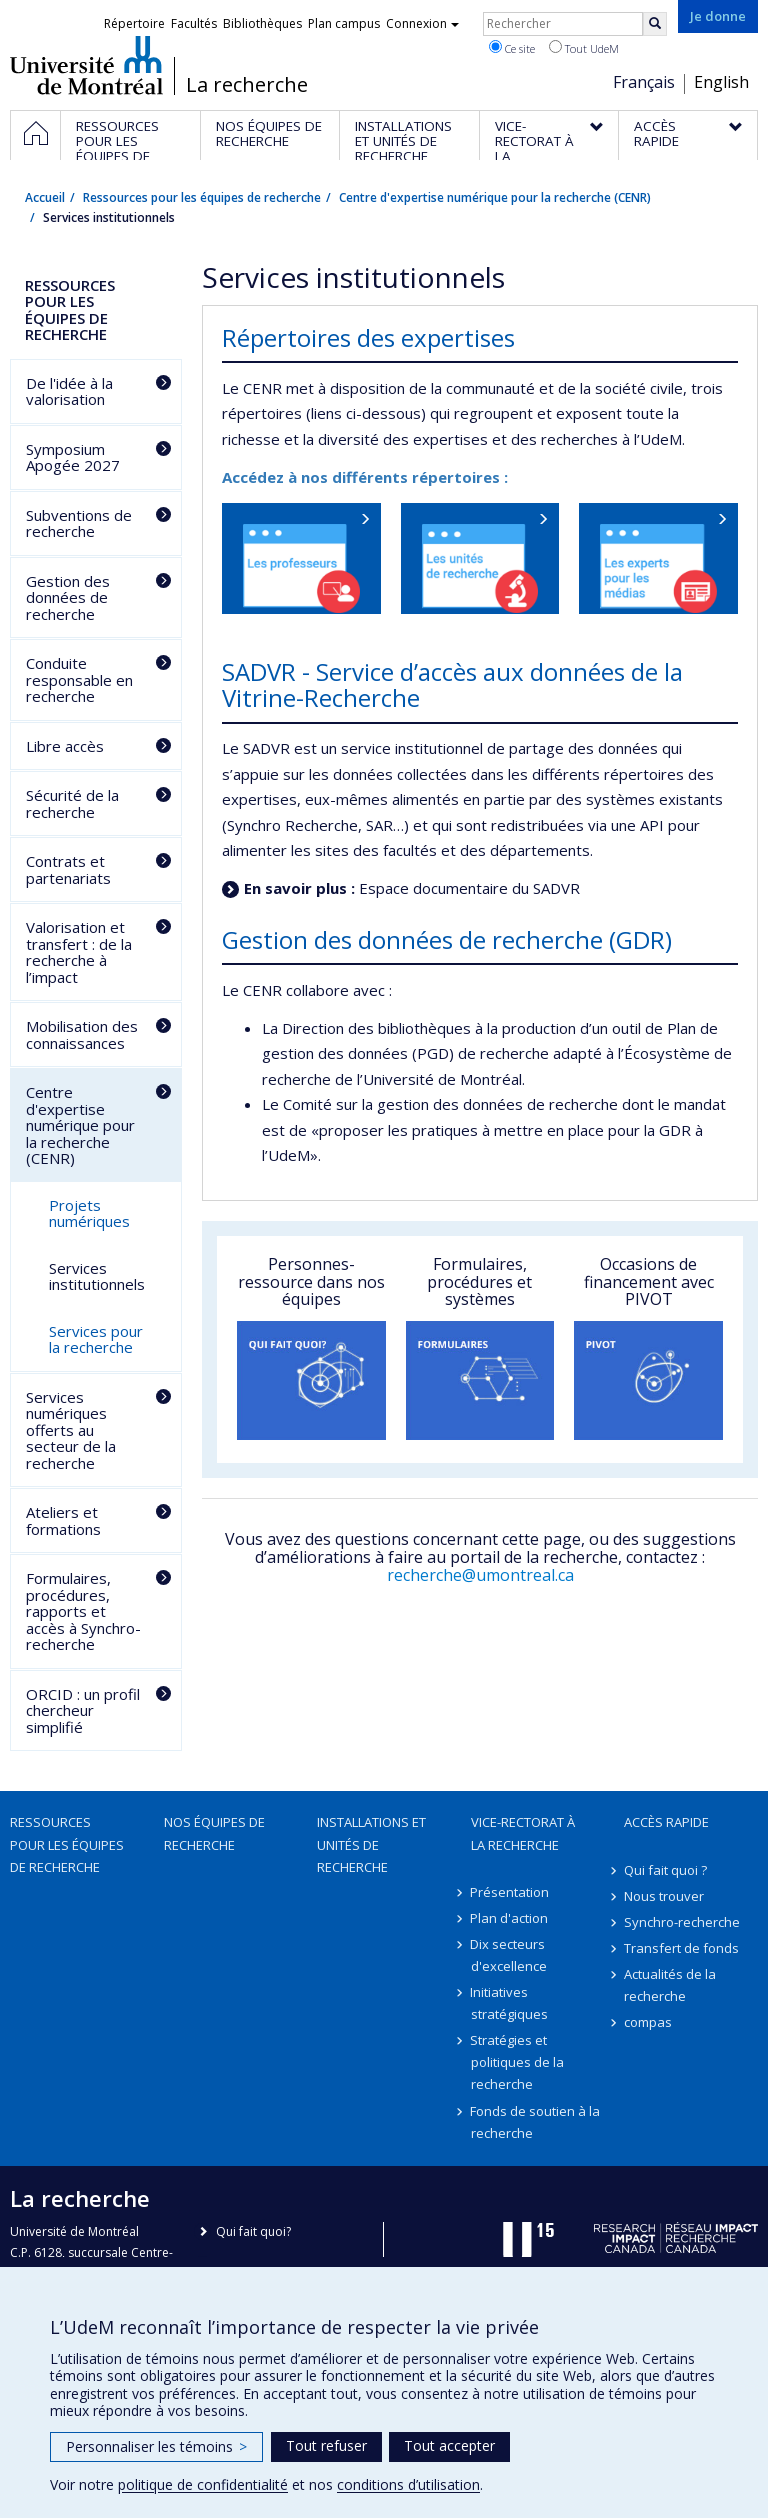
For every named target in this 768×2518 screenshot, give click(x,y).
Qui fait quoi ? (665, 1870)
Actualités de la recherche (670, 1985)
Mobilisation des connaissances (82, 1034)
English (721, 82)
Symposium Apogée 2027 (73, 457)
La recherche (247, 85)
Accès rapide (666, 1822)
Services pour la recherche (96, 1339)
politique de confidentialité (203, 2484)
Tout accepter (449, 2445)
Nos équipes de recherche (214, 1833)
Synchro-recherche (682, 1922)
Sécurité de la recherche (72, 803)
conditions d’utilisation (408, 2484)
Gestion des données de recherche (68, 597)
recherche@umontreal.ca (480, 1575)
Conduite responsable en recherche (79, 679)
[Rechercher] (655, 24)
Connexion (422, 23)
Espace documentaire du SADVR (412, 888)
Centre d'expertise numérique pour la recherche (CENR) (495, 197)
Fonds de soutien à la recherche (536, 2122)
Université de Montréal (86, 65)
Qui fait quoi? (253, 2231)
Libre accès (65, 746)
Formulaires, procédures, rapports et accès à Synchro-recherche (83, 1611)
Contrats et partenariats (68, 869)
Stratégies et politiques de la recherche (517, 2062)
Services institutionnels (97, 1276)
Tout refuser (326, 2445)
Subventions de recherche (79, 523)
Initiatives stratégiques (509, 2003)
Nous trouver (664, 1896)
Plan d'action (510, 1918)
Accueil (45, 197)
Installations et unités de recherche (371, 1844)
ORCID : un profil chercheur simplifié (83, 1710)
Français (644, 82)
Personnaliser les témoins (156, 2446)
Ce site (512, 48)
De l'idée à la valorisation (69, 391)
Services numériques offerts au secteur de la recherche (71, 1430)
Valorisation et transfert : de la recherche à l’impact (79, 952)
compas (648, 2022)
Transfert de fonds (681, 1948)
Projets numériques (89, 1213)
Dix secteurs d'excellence (509, 1955)
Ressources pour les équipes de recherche (202, 197)
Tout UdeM (584, 48)
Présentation (510, 1892)
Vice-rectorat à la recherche (523, 1833)
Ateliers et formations (63, 1520)
